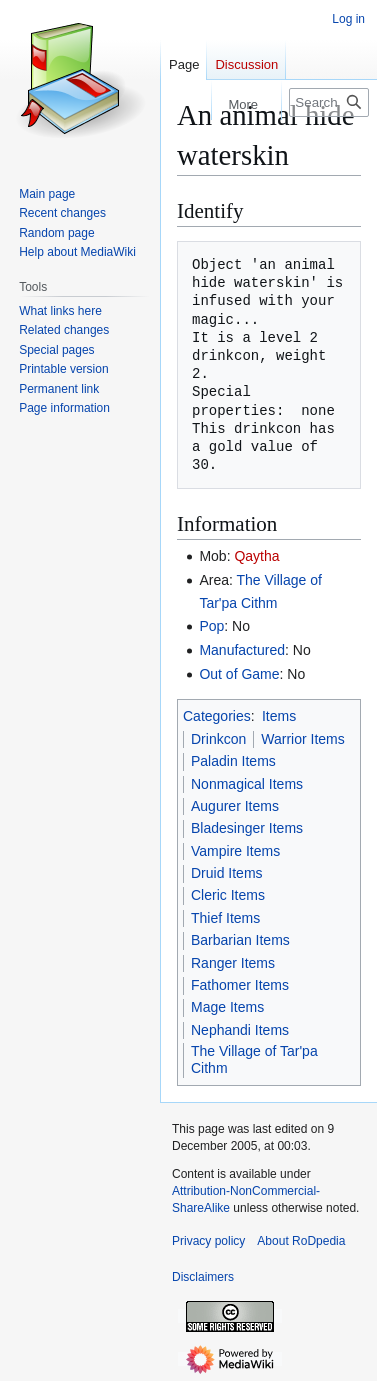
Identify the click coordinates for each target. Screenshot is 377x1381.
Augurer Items (235, 806)
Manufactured (242, 650)
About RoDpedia (301, 1241)
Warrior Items (302, 739)
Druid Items (227, 873)
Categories (217, 716)
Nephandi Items (240, 1030)
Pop (211, 626)
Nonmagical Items (247, 784)
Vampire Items (235, 851)
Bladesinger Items (247, 828)
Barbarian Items (240, 940)
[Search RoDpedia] (329, 102)
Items (279, 716)
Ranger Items (233, 963)
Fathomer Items (240, 985)
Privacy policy (208, 1241)
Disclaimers (203, 1277)
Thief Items (225, 918)
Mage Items (227, 1007)
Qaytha (256, 556)
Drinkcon (218, 739)
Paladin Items (233, 761)
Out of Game (239, 674)
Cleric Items (228, 895)
